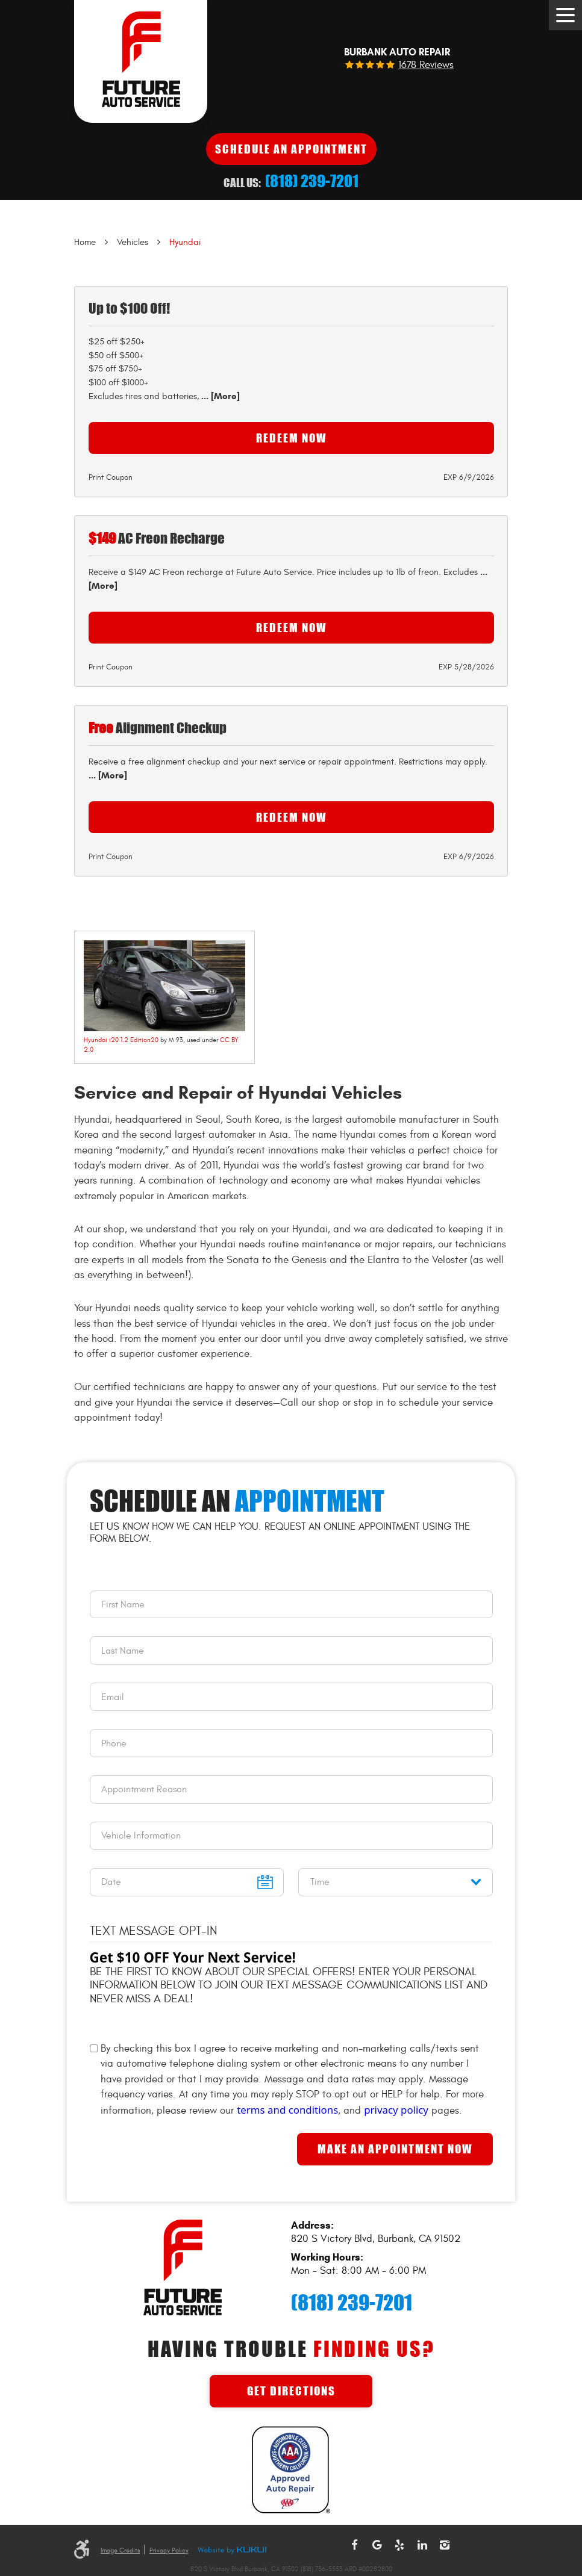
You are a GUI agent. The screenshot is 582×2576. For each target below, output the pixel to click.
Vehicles (132, 242)
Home (85, 242)
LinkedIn (422, 2545)
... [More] (219, 396)
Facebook (354, 2545)
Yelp (399, 2545)
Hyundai (185, 242)
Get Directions (291, 2391)
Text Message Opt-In (153, 1931)
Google (377, 2545)
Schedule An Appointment (291, 149)
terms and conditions (287, 2110)
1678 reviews (426, 65)
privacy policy (396, 2110)
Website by (232, 2550)
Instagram (444, 2545)
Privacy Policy (169, 2550)
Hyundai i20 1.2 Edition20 (121, 1040)
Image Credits (120, 2550)
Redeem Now (291, 438)
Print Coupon (111, 477)
